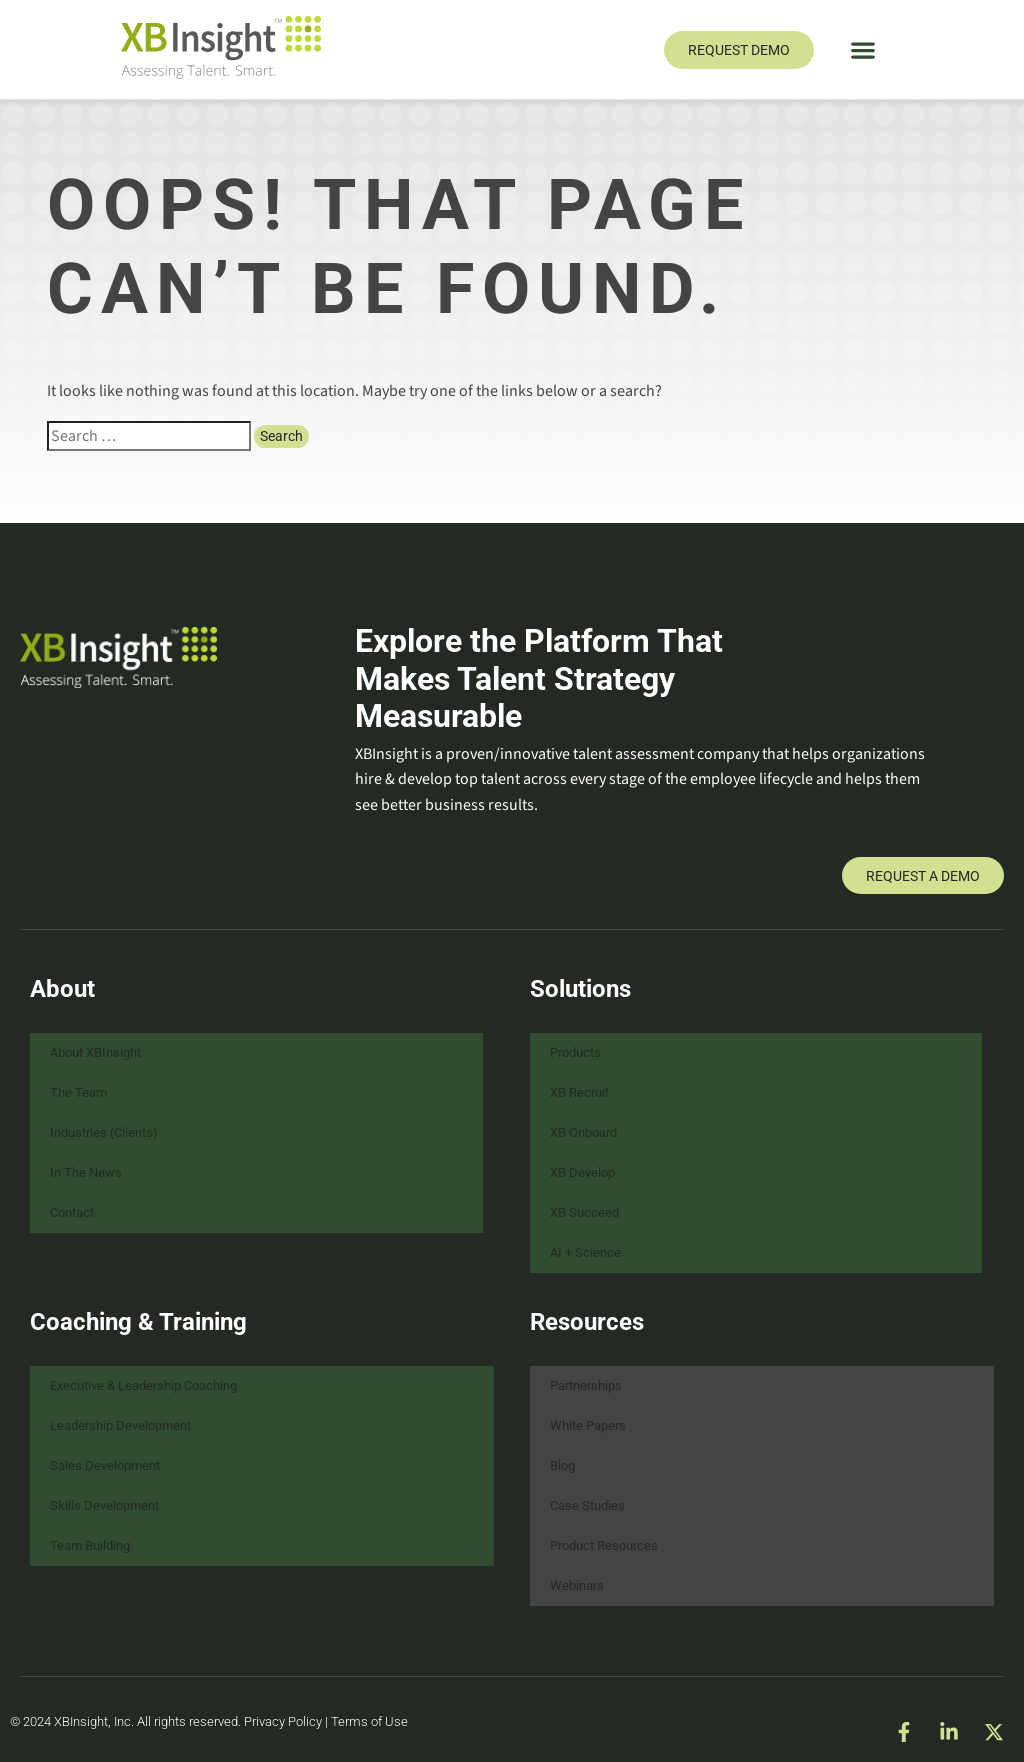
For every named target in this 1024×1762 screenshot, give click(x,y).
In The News (86, 1172)
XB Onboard (583, 1132)
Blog (562, 1465)
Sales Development (105, 1465)
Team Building (90, 1545)
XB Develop (582, 1172)
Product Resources (604, 1545)
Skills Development (104, 1505)
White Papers (588, 1425)
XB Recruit (579, 1092)
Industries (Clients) (104, 1132)
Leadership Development (120, 1425)
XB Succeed (584, 1212)
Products (575, 1052)
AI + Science (585, 1252)
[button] (863, 49)
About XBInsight (95, 1052)
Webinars (577, 1585)
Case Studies (587, 1505)
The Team (78, 1092)
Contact (72, 1212)
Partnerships (586, 1385)
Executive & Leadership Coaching (143, 1385)
